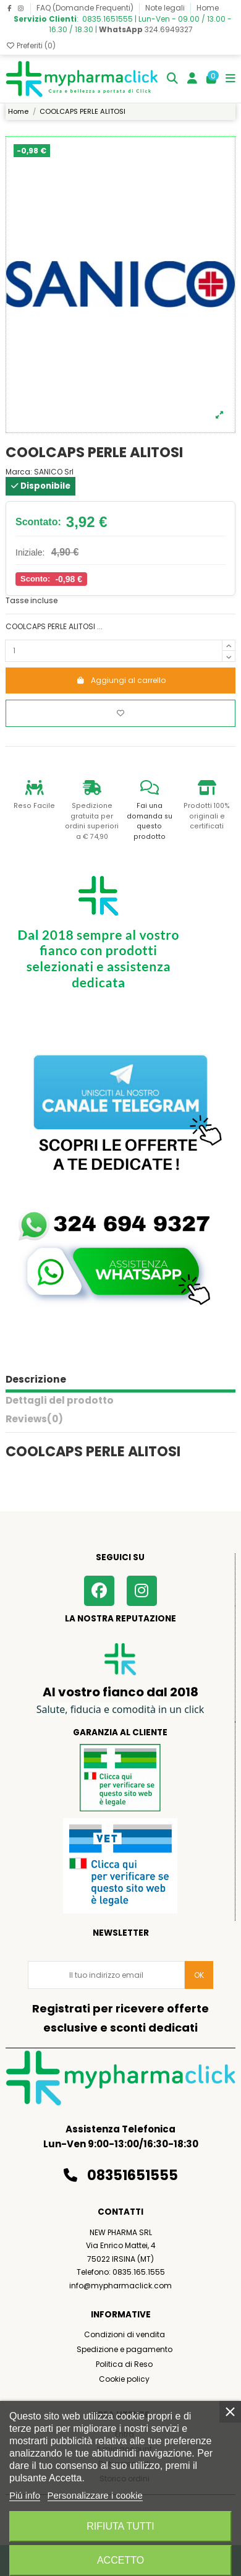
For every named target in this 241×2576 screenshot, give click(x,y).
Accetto (120, 2560)
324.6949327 (146, 29)
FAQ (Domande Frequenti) (85, 7)
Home (208, 7)
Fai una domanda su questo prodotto (149, 821)
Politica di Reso (124, 2364)
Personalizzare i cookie (95, 2495)
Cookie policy (124, 2379)
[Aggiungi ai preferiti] (120, 713)
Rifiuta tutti (120, 2526)
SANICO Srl (54, 471)
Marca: (19, 472)
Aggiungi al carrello (121, 680)
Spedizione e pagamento (124, 2349)
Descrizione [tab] (36, 1380)
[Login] (192, 79)
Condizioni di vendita (124, 2334)
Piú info (24, 2495)
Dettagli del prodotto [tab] (60, 1401)
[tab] (120, 1422)
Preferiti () (31, 45)
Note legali (166, 7)
